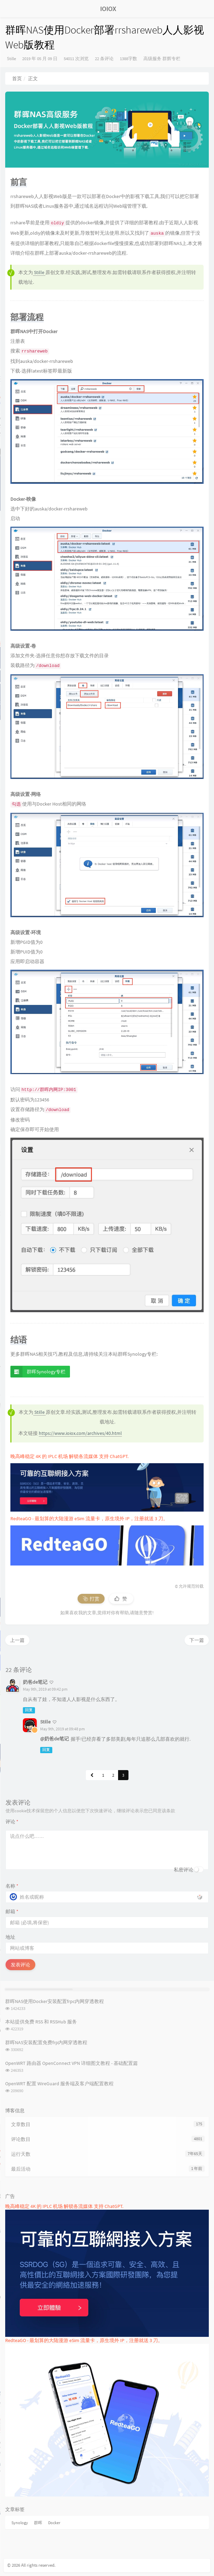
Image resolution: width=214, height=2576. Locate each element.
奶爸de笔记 (35, 1682)
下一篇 (196, 1640)
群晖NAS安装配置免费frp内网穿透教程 (46, 2042)
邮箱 (12, 1911)
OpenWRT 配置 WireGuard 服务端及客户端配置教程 (59, 2083)
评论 (12, 1821)
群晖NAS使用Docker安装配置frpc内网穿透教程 (54, 2001)
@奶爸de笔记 (54, 1739)
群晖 (38, 2522)
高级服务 (152, 59)
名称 (12, 1886)
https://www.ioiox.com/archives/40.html (80, 1433)
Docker (54, 2522)
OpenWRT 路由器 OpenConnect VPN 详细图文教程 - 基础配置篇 (71, 2063)
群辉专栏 (171, 59)
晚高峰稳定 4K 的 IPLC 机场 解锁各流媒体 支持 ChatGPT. (69, 1456)
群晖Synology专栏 (38, 1372)
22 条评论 (104, 59)
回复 (29, 1710)
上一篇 (17, 1640)
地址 (10, 1937)
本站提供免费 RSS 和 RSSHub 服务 (41, 2022)
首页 (17, 78)
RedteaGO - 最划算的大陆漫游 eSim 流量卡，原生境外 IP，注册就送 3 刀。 (89, 1518)
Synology (19, 2522)
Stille (11, 59)
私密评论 (183, 1870)
